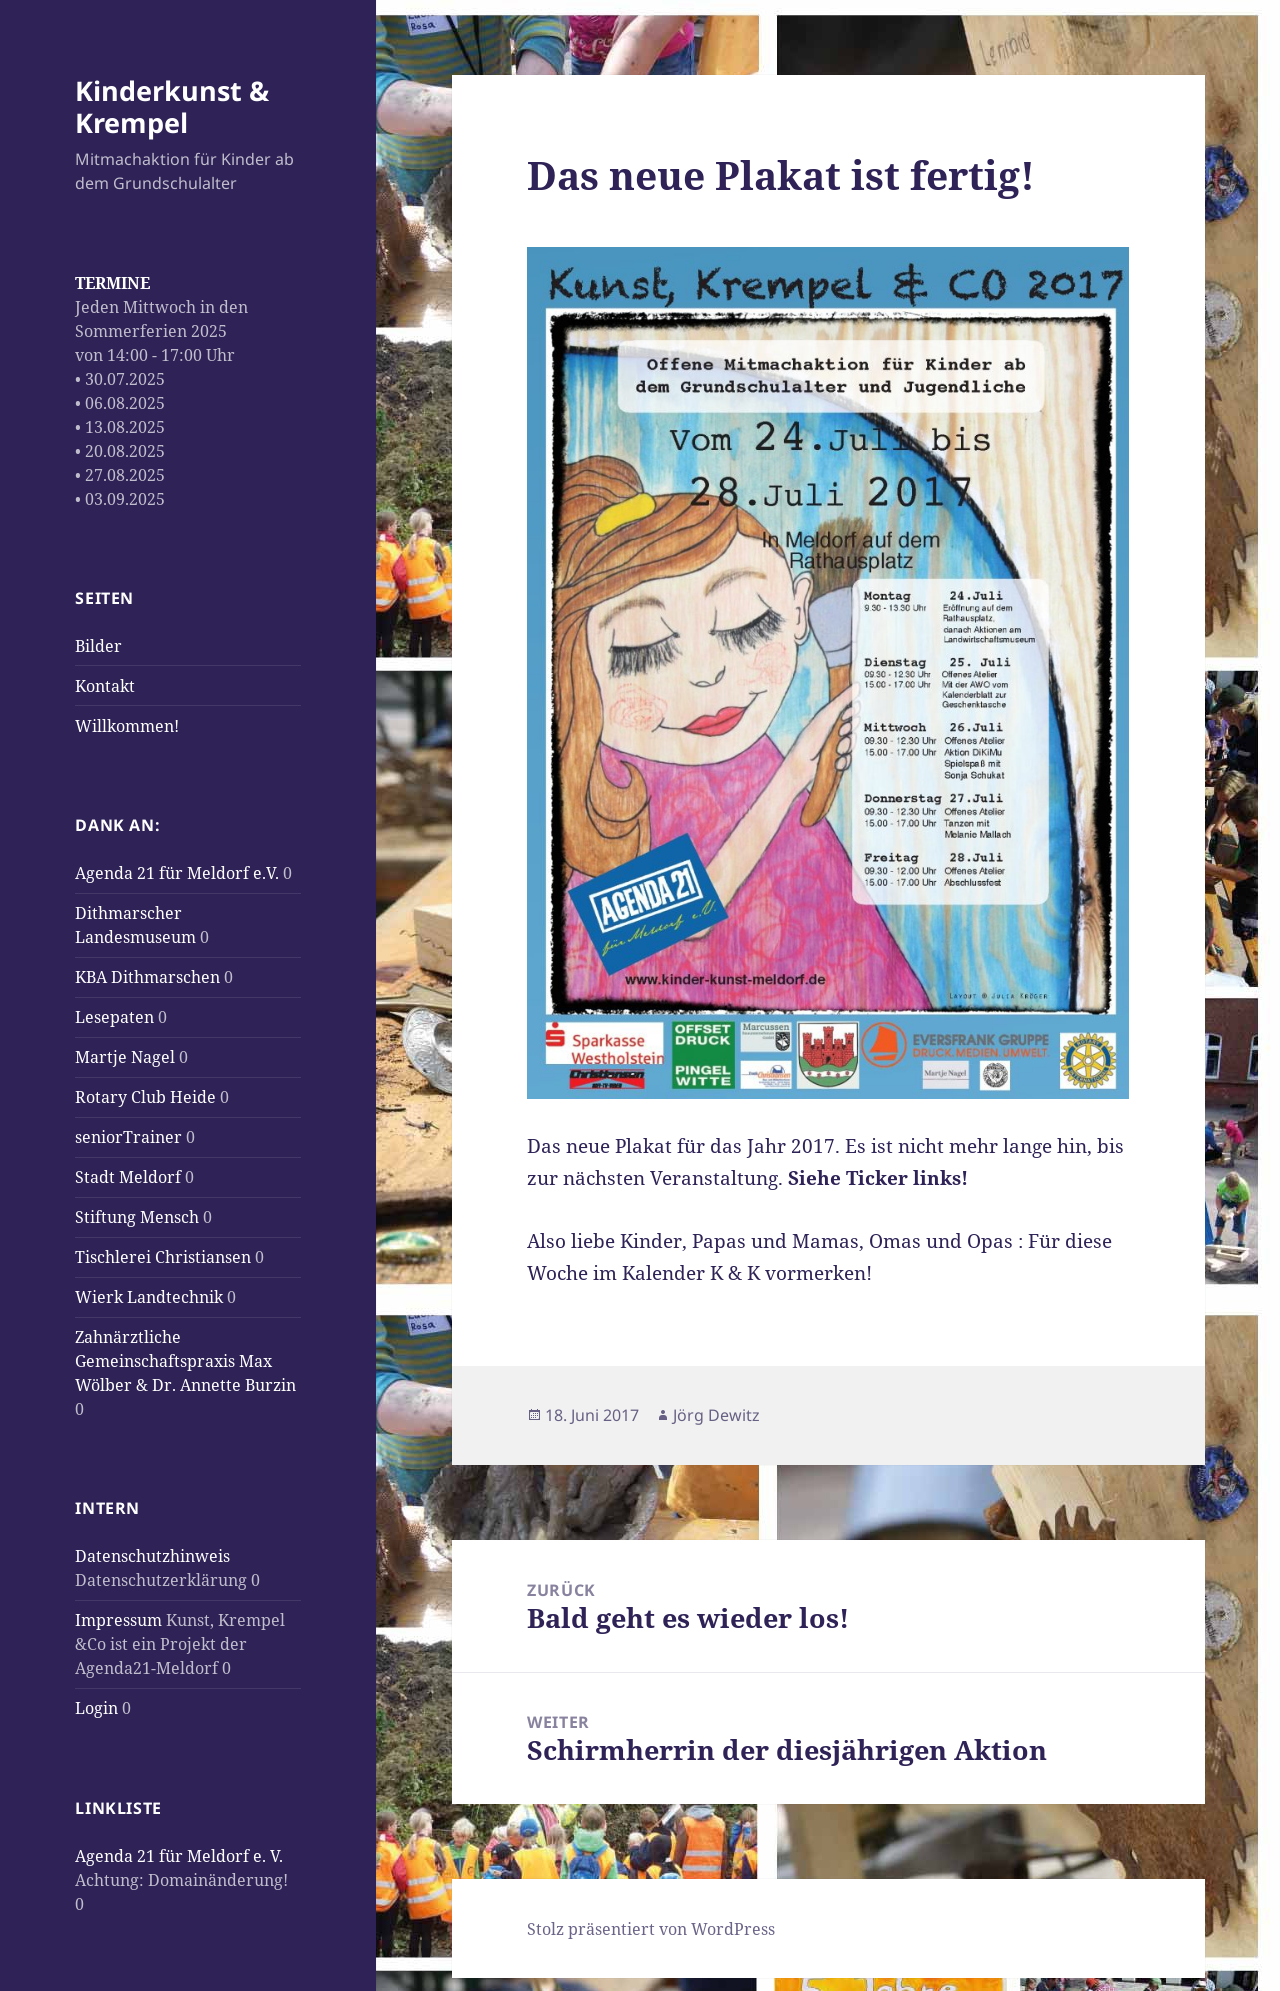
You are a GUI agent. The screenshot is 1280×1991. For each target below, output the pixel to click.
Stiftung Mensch (137, 1217)
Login (96, 1708)
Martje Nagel (125, 1057)
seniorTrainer (128, 1137)
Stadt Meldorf (128, 1177)
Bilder (98, 646)
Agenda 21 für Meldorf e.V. (177, 873)
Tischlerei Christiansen (163, 1257)
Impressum (118, 1620)
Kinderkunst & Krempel (172, 106)
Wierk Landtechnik (149, 1297)
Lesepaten (114, 1017)
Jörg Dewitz (716, 1415)
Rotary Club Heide (145, 1097)
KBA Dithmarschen (147, 977)
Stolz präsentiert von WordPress (651, 1929)
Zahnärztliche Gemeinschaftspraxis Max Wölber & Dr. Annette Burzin (185, 1361)
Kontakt (105, 686)
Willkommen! (127, 726)
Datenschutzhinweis (152, 1556)
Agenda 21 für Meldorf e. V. (179, 1856)
